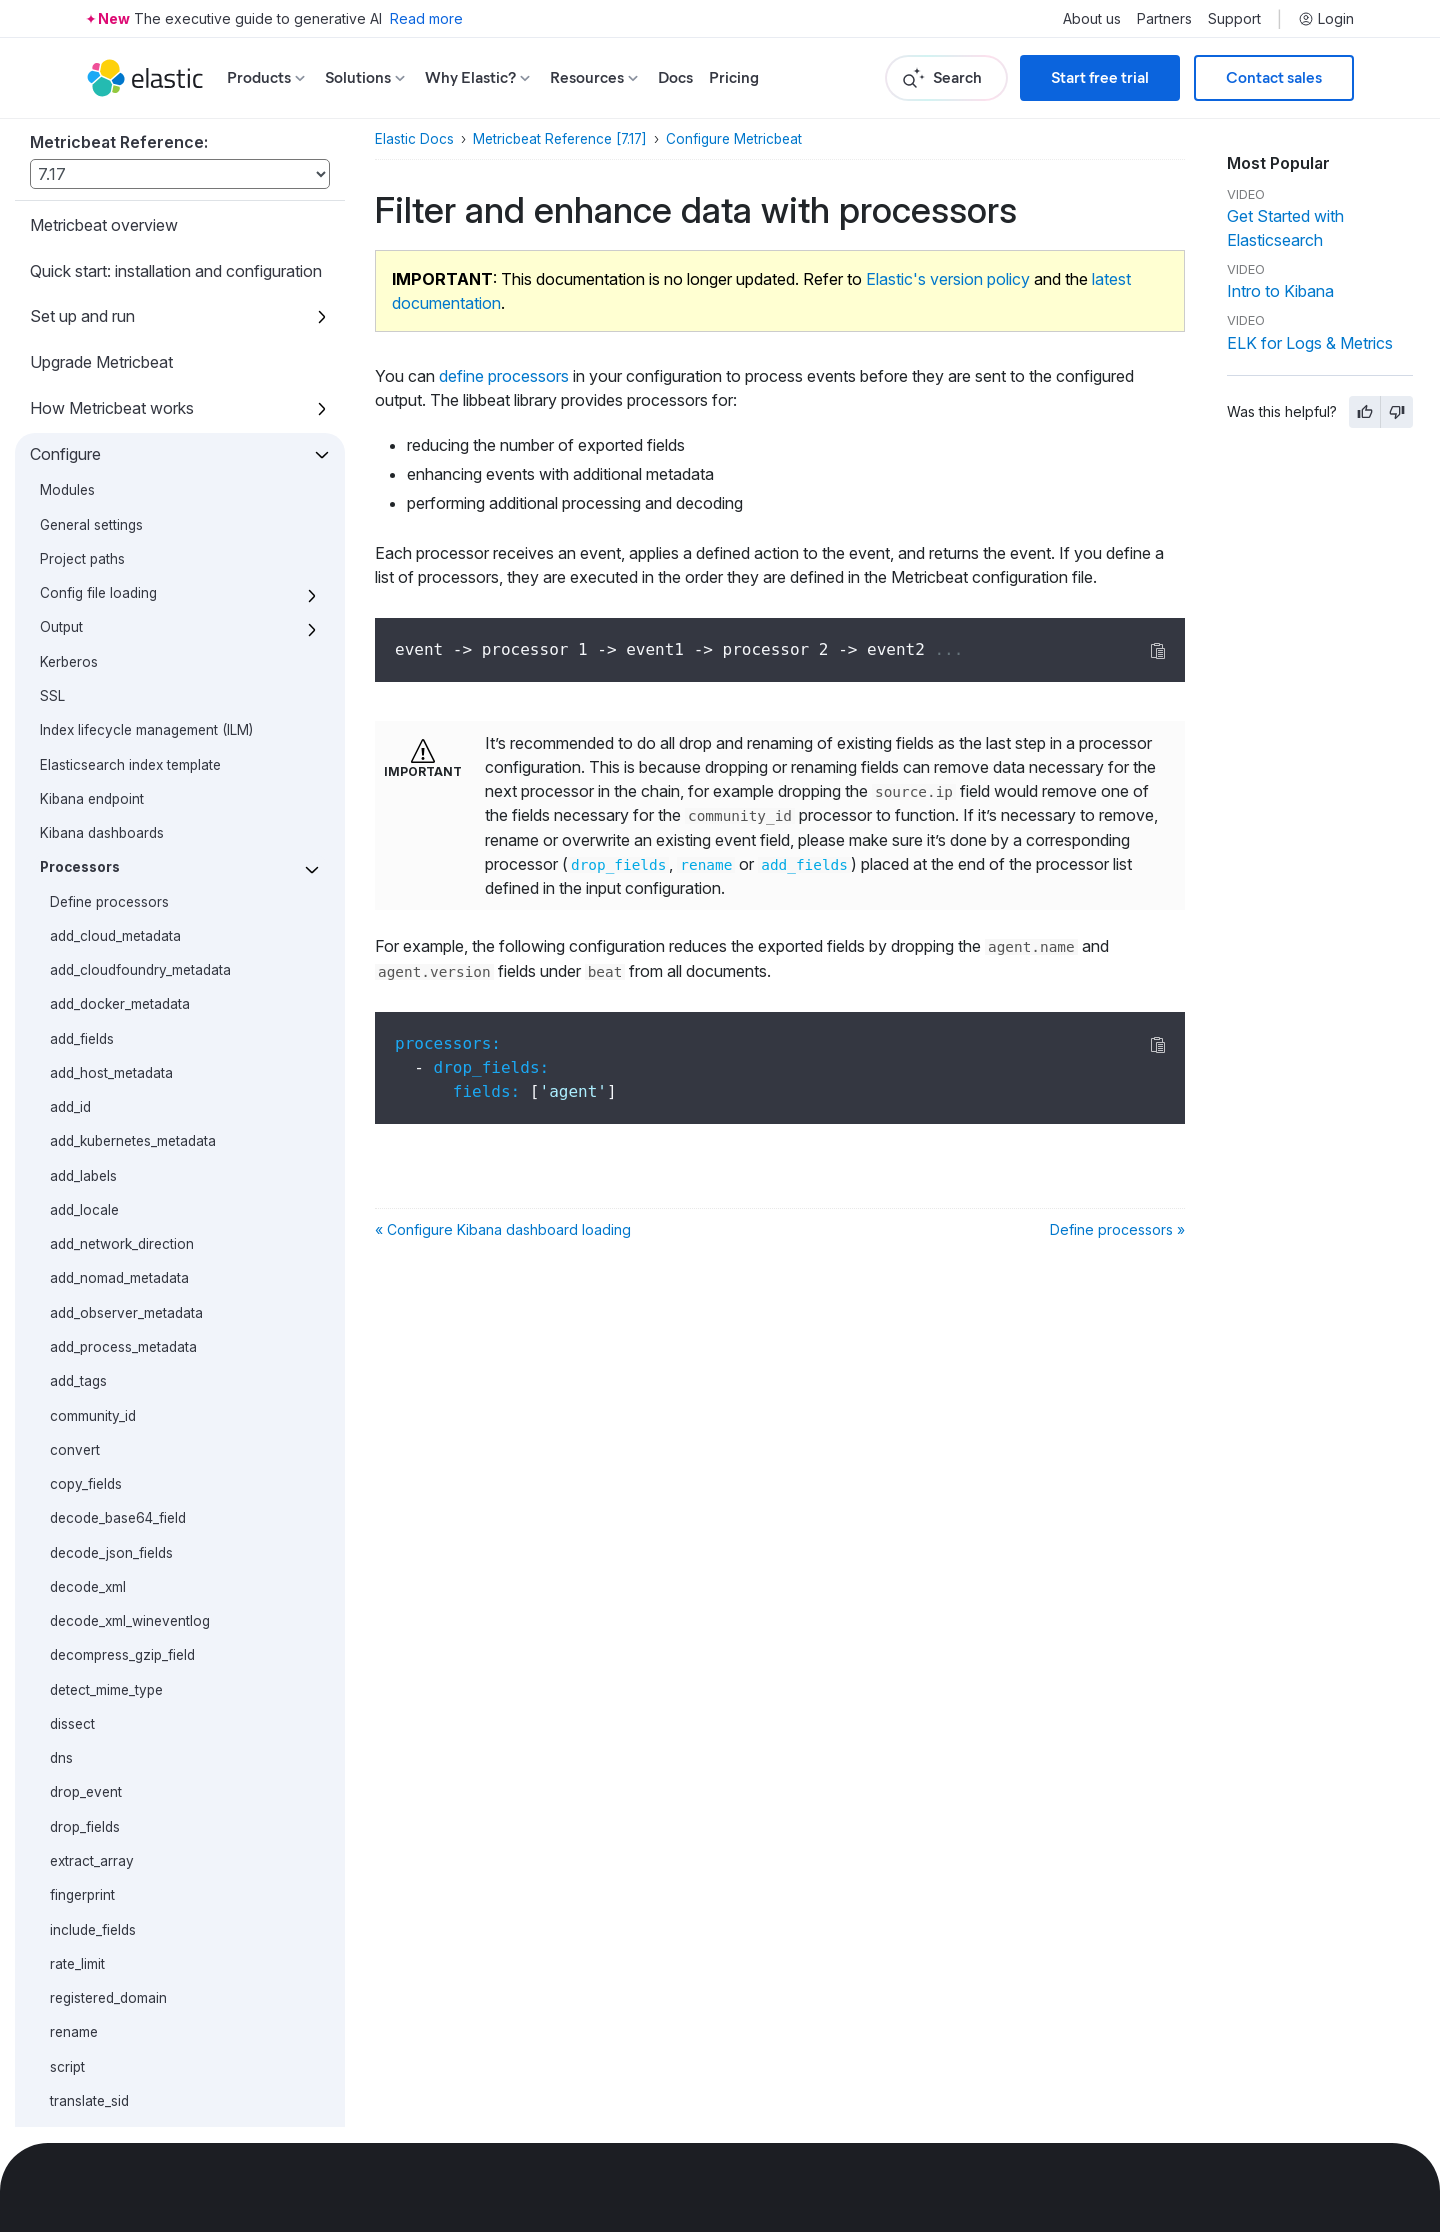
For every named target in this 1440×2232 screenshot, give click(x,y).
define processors (504, 376)
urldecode (82, 1531)
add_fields (82, 401)
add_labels (83, 538)
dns (61, 1120)
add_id (70, 469)
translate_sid (89, 1463)
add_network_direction (122, 606)
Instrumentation (89, 1745)
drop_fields (85, 1189)
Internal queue (85, 1608)
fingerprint (82, 1257)
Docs (675, 77)
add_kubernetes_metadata (133, 503)
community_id (93, 778)
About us (1092, 19)
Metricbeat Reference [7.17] (560, 139)
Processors (80, 229)
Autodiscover (83, 1574)
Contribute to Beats (100, 2103)
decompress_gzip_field (122, 1017)
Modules (61, 1874)
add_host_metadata (111, 435)
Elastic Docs (414, 139)
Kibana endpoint (92, 161)
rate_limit (77, 1326)
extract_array (92, 1223)
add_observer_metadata (126, 675)
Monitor (58, 1965)
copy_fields (86, 846)
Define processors (109, 264)
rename (74, 1394)
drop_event (86, 1154)
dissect (72, 1086)
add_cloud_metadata (115, 298)
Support (1234, 19)
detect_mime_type (106, 1052)
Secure (56, 2011)
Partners (1164, 19)
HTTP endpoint (88, 1676)
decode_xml (88, 949)
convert (75, 812)
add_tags (78, 743)
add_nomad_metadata (119, 640)
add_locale (84, 572)
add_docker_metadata (120, 366)
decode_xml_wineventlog (130, 983)
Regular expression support (128, 1711)
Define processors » (1117, 1229)
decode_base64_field (118, 880)
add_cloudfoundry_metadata (140, 332)
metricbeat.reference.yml (119, 1779)
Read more (426, 18)
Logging (65, 1642)
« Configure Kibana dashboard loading (503, 1229)
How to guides (82, 1828)
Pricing (734, 77)
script (67, 1429)
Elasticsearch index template (130, 127)
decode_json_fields (111, 915)
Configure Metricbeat (734, 139)
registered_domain (108, 1360)
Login (1326, 19)
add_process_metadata (123, 709)
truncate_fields (96, 1497)
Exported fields (84, 1919)
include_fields (93, 1292)
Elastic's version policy (948, 279)
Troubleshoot (78, 2057)
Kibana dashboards (102, 195)
